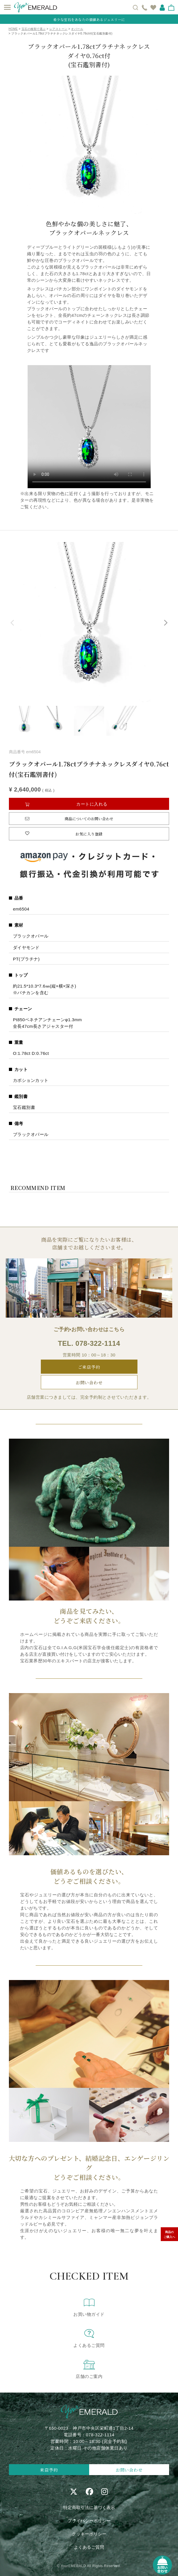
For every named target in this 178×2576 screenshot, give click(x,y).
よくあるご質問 (89, 2338)
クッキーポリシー (89, 2533)
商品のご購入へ (169, 2234)
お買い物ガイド (89, 2307)
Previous (13, 622)
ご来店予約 (89, 1367)
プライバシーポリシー (89, 2520)
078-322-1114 (97, 1343)
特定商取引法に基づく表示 (89, 2507)
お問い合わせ (89, 1382)
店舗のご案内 (89, 2369)
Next (165, 622)
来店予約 (49, 2470)
